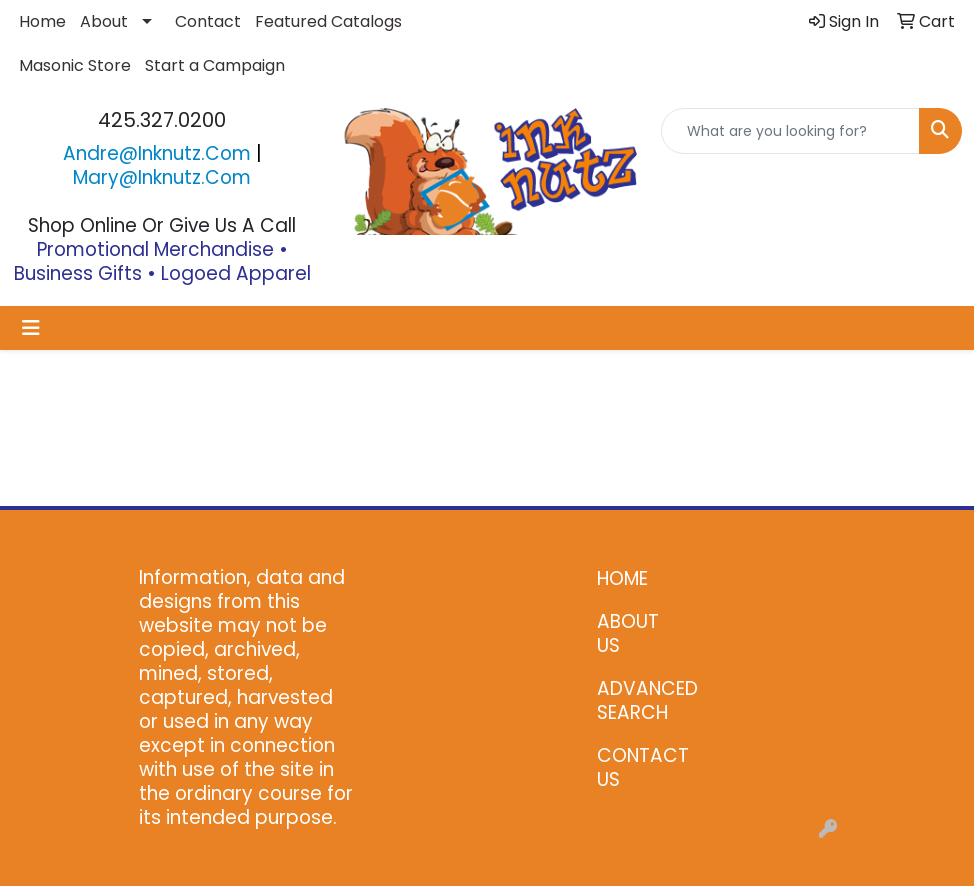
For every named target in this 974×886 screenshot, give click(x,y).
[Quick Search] (790, 131)
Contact (208, 21)
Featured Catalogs (328, 21)
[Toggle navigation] (31, 328)
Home (42, 21)
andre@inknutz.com (157, 153)
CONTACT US (637, 767)
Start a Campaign (215, 65)
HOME (622, 578)
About (104, 21)
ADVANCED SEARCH (637, 700)
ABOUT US (628, 633)
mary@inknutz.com (162, 177)
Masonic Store (75, 65)
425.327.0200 (162, 120)
